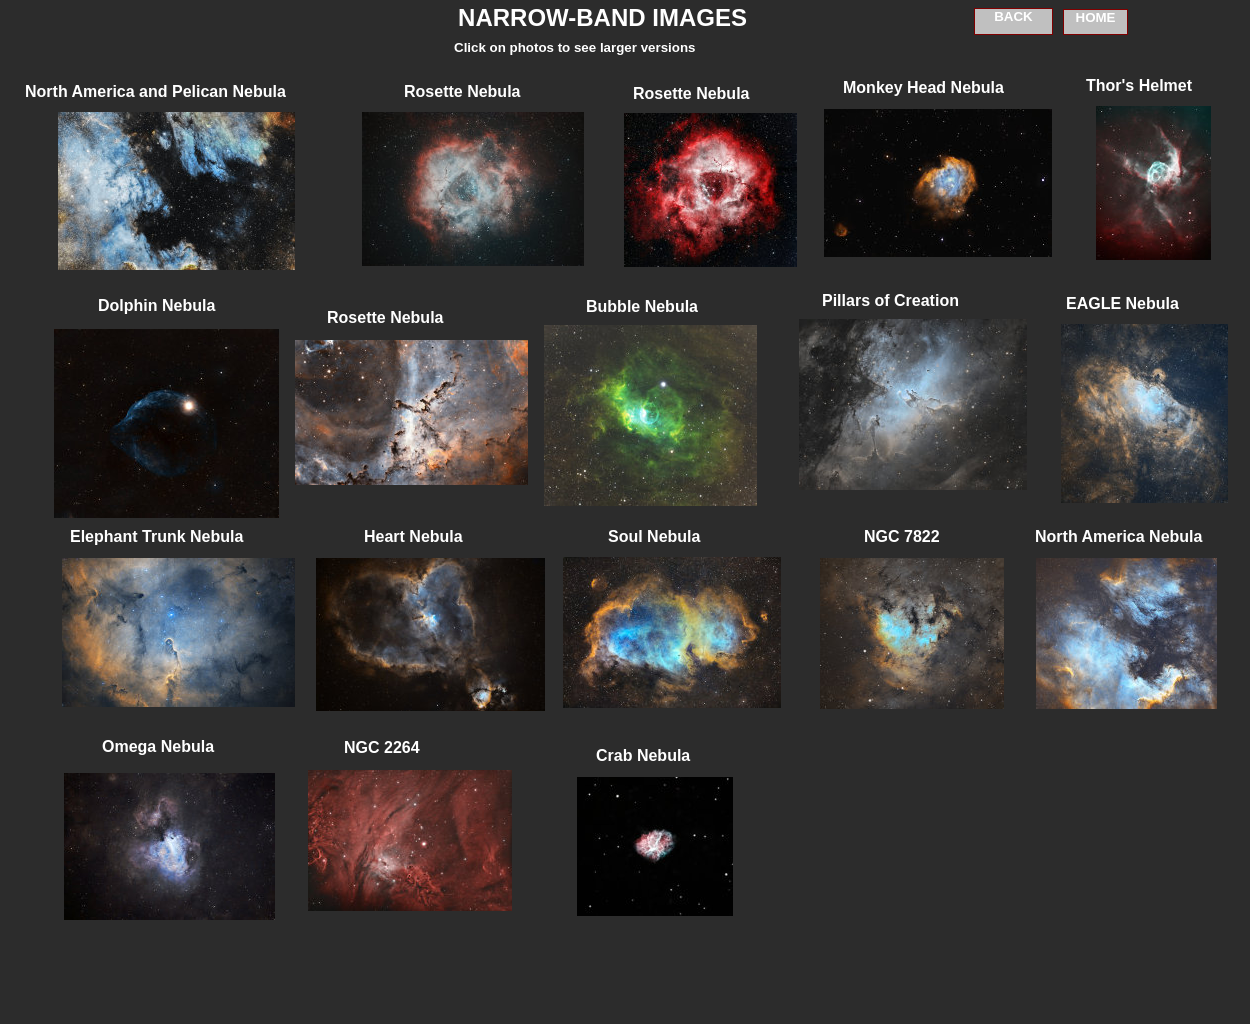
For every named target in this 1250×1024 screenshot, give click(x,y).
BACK (1013, 16)
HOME (1096, 17)
